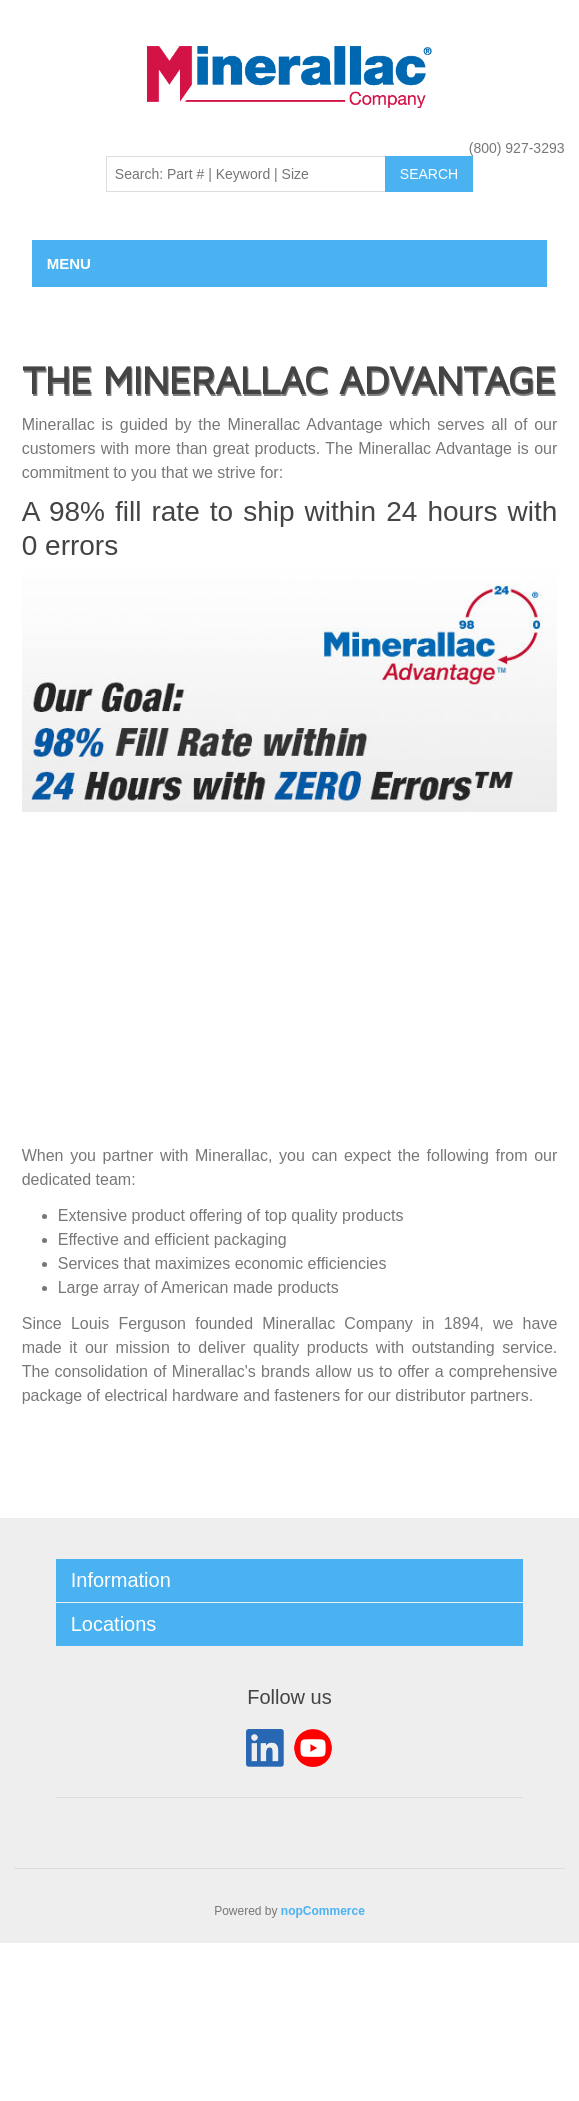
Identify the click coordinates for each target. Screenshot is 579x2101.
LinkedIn (265, 1748)
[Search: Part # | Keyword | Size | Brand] (246, 174)
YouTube (313, 1748)
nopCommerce (323, 1911)
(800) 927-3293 (517, 148)
